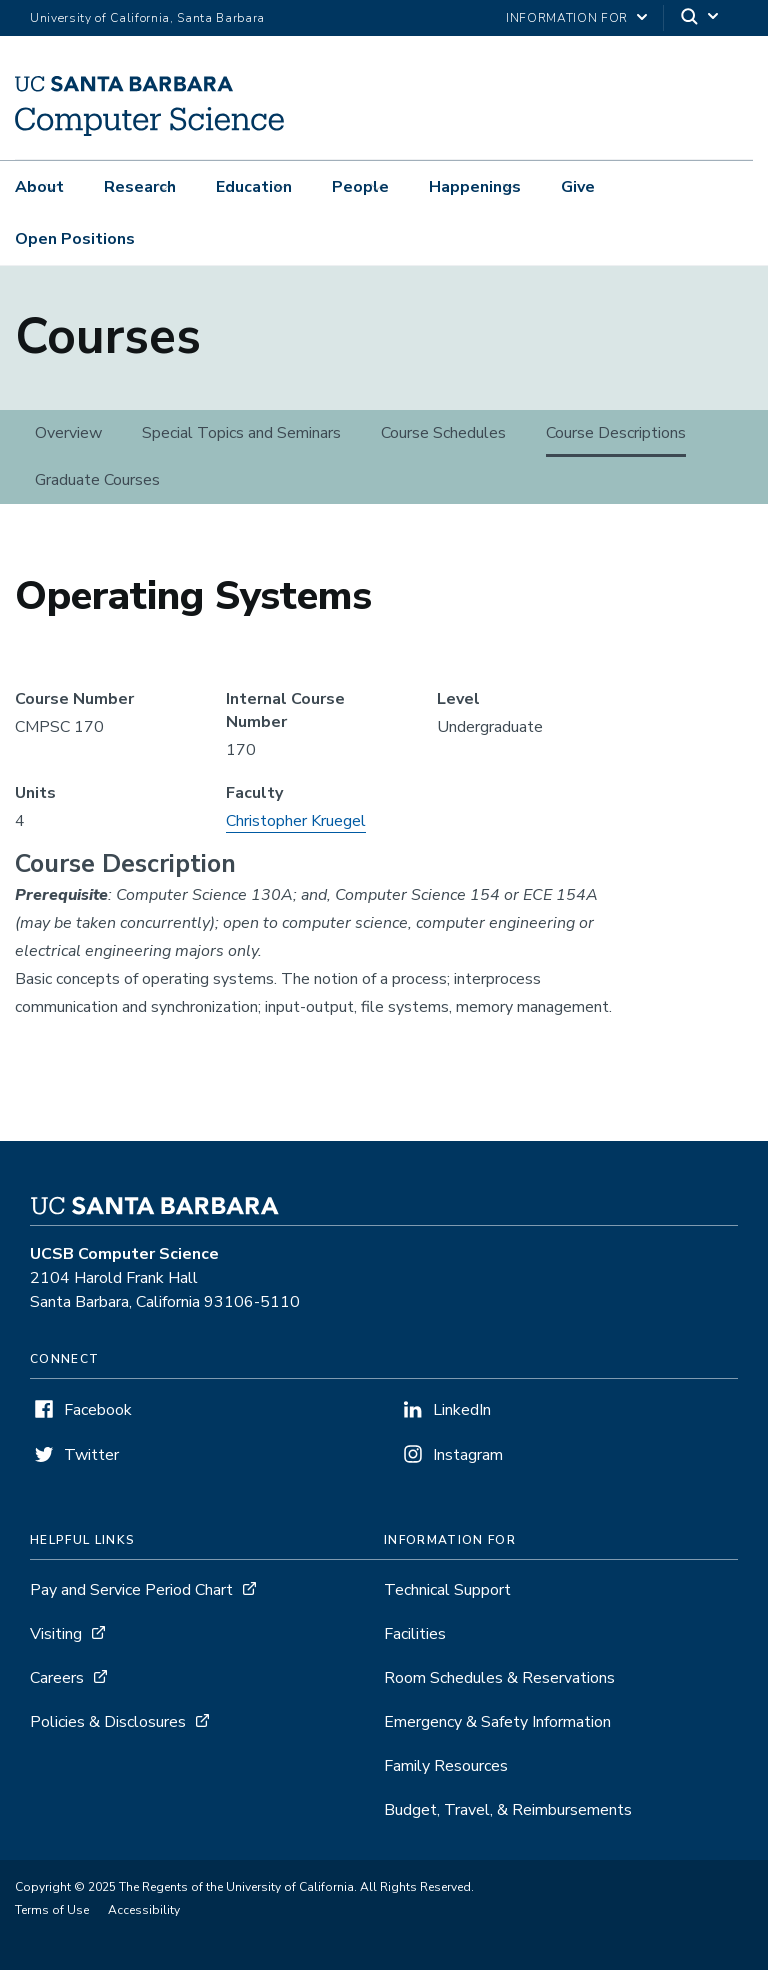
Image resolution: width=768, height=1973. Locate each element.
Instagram (468, 1458)
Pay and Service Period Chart (131, 1593)
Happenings (475, 187)
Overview (68, 436)
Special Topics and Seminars (241, 436)
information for (567, 18)
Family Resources (446, 1769)
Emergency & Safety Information (497, 1725)
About (39, 187)
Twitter (91, 1458)
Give (578, 187)
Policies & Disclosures (108, 1725)
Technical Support (447, 1593)
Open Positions (75, 239)
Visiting (56, 1637)
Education (254, 187)
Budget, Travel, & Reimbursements (508, 1813)
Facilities (415, 1637)
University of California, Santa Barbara (147, 18)
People (360, 187)
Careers (57, 1681)
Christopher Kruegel (296, 824)
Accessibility (144, 1913)
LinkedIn (462, 1413)
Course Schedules (443, 436)
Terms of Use (52, 1913)
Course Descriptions (616, 436)
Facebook (98, 1413)
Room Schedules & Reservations (499, 1681)
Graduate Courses (97, 483)
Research (140, 187)
